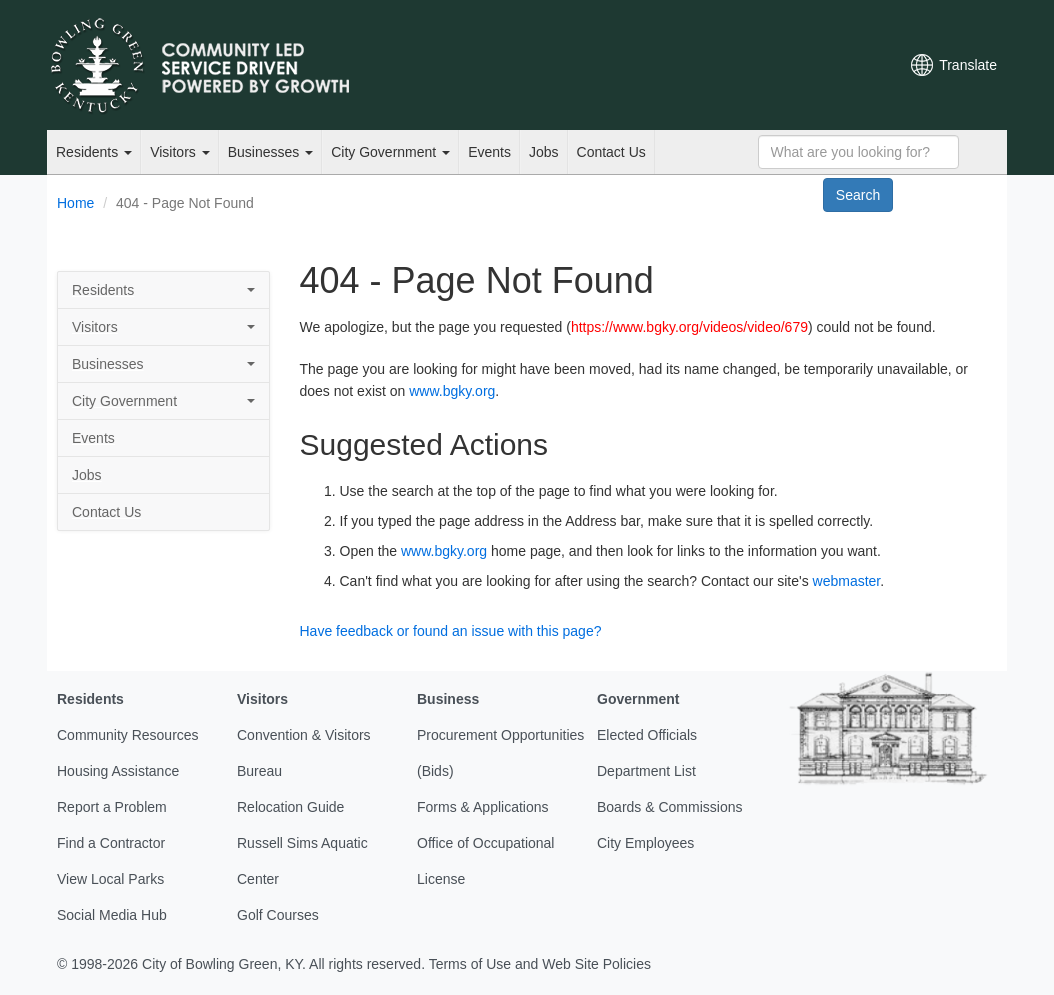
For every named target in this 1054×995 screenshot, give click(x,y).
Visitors (180, 152)
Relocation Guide (290, 807)
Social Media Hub (112, 915)
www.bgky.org (452, 391)
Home (75, 203)
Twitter (706, 65)
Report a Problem (112, 807)
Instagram (808, 65)
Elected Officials (647, 735)
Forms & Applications (483, 807)
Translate (968, 65)
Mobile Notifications (842, 65)
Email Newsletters (673, 65)
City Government (390, 152)
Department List (646, 771)
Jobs (544, 152)
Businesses (270, 152)
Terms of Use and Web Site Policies (540, 964)
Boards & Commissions (670, 807)
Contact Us (611, 152)
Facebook (740, 65)
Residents (94, 152)
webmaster (847, 581)
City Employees (645, 843)
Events (489, 152)
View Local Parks (110, 879)
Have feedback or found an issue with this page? (451, 631)
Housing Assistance (118, 771)
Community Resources (128, 735)
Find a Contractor (111, 843)
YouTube (774, 65)
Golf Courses (278, 915)
